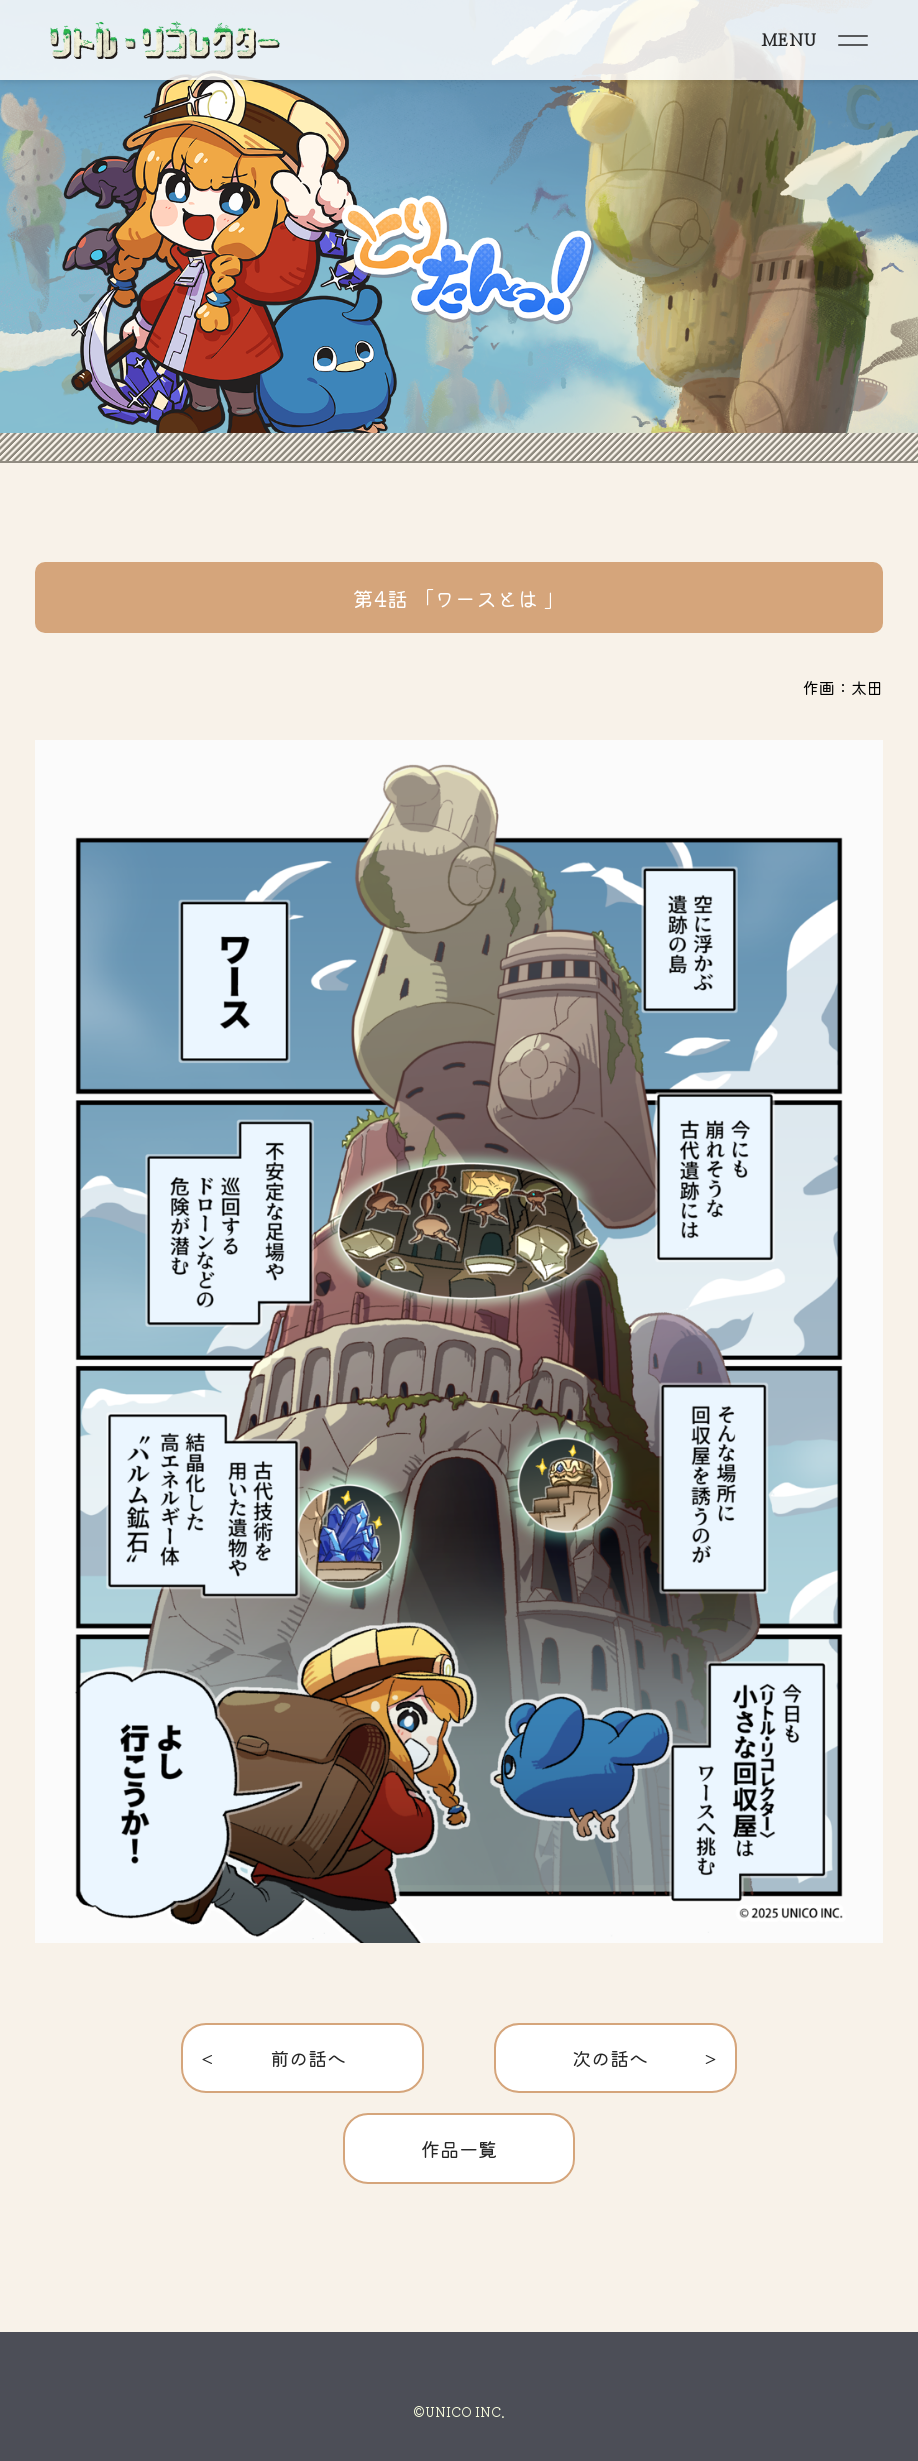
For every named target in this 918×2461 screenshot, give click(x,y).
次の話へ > (615, 2058)
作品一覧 (459, 2149)
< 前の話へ (302, 2058)
